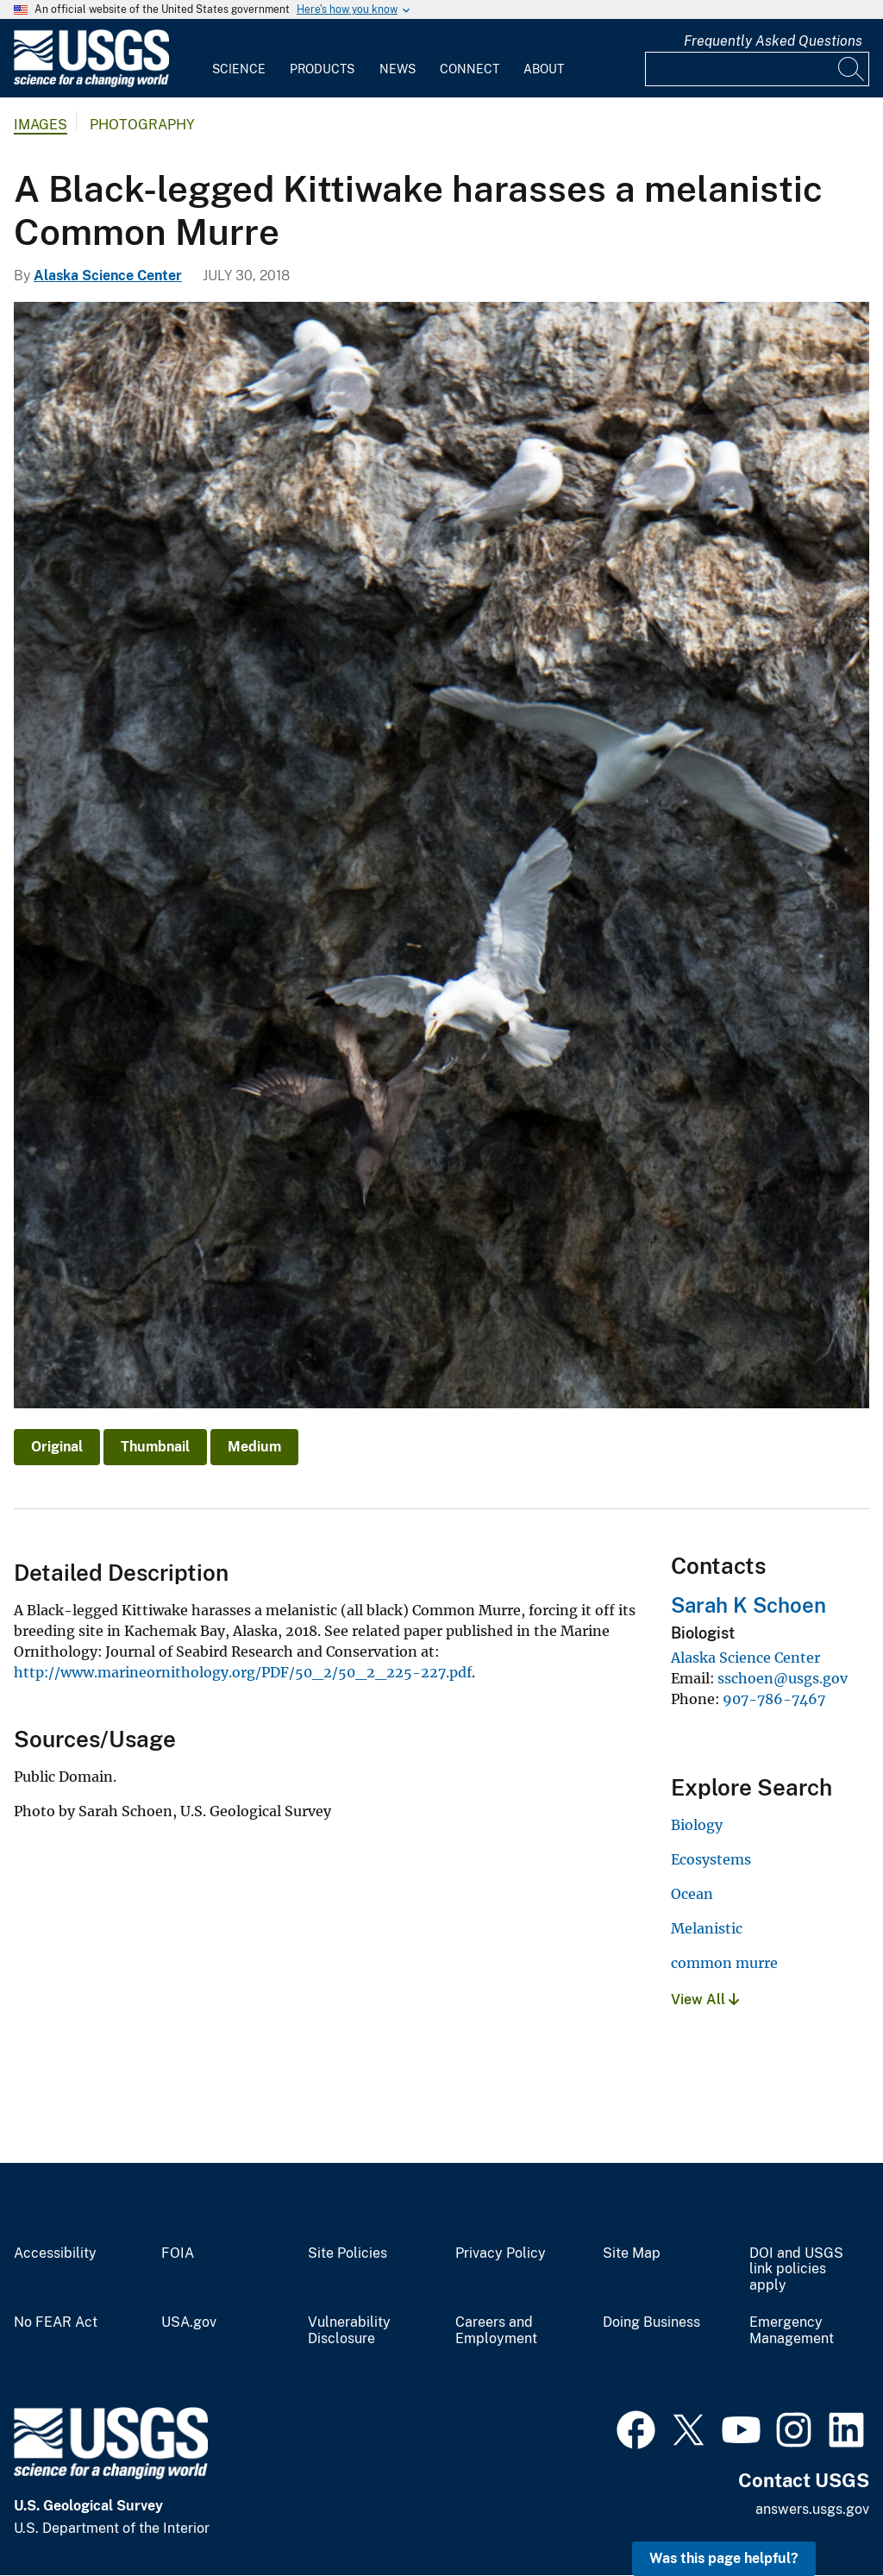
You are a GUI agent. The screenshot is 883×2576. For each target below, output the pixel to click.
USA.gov (188, 2322)
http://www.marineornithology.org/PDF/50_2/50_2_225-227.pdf (243, 1672)
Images (40, 124)
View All (705, 1999)
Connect (469, 69)
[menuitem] (239, 58)
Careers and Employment (496, 2331)
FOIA (177, 2253)
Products (322, 69)
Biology (697, 1824)
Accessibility (55, 2253)
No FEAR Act (55, 2322)
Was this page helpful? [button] (723, 2558)
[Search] (852, 69)
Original (57, 1446)
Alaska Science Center (108, 275)
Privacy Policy (500, 2253)
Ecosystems (711, 1859)
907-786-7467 (774, 1699)
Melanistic (706, 1928)
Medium (254, 1446)
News (397, 69)
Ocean (692, 1893)
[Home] (91, 83)
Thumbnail (155, 1446)
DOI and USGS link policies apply (796, 2270)
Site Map (632, 2253)
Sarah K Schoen (748, 1605)
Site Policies (347, 2253)
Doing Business (651, 2322)
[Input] (757, 69)
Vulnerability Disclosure (349, 2331)
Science (239, 69)
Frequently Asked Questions (773, 41)
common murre (724, 1962)
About (543, 69)
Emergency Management (791, 2331)
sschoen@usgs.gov (782, 1678)
